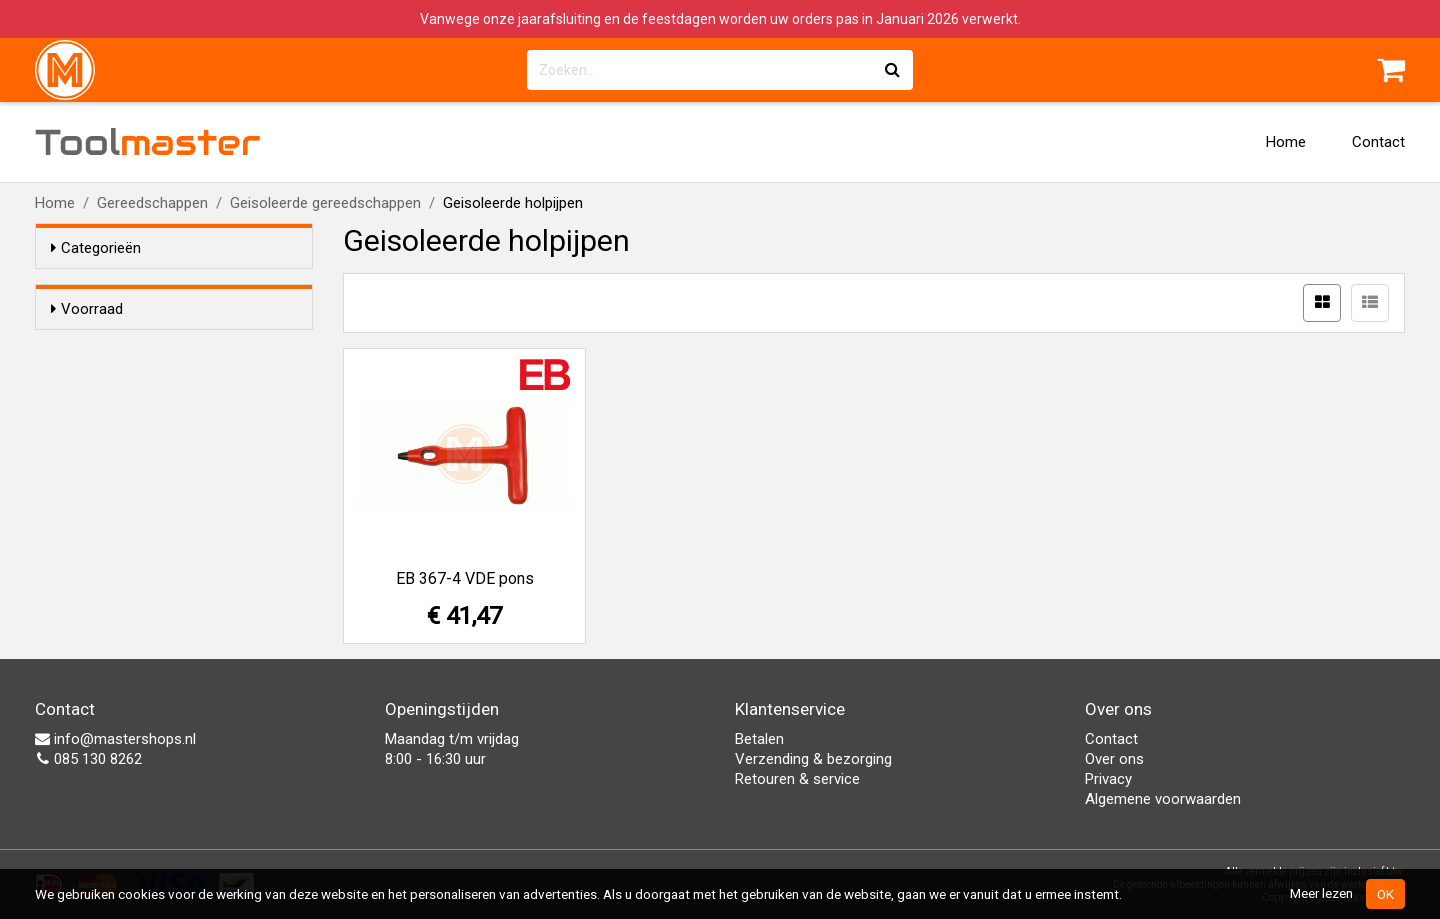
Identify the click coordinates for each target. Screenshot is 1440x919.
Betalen (759, 739)
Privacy (1108, 779)
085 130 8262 (88, 759)
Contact (1378, 142)
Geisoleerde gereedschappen (325, 203)
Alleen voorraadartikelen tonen (181, 347)
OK (1385, 894)
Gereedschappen (152, 203)
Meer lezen (1321, 893)
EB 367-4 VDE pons (465, 578)
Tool (148, 142)
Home (1286, 142)
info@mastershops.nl (115, 739)
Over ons (1114, 759)
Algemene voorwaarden (1163, 799)
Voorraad (87, 309)
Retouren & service (797, 779)
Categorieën (96, 248)
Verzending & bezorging (813, 759)
